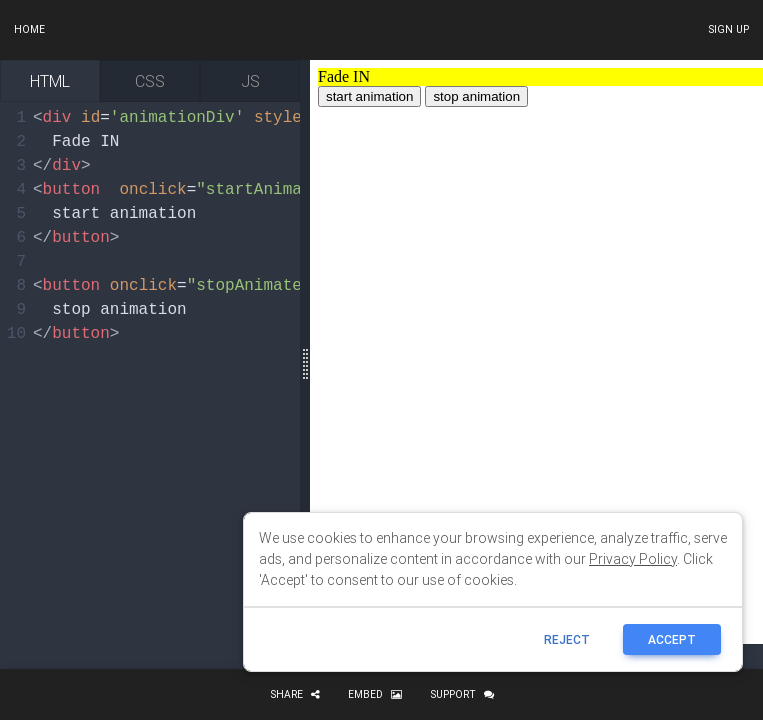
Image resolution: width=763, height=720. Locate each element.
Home (29, 29)
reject (567, 639)
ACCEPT (672, 639)
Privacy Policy (633, 559)
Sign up (728, 29)
